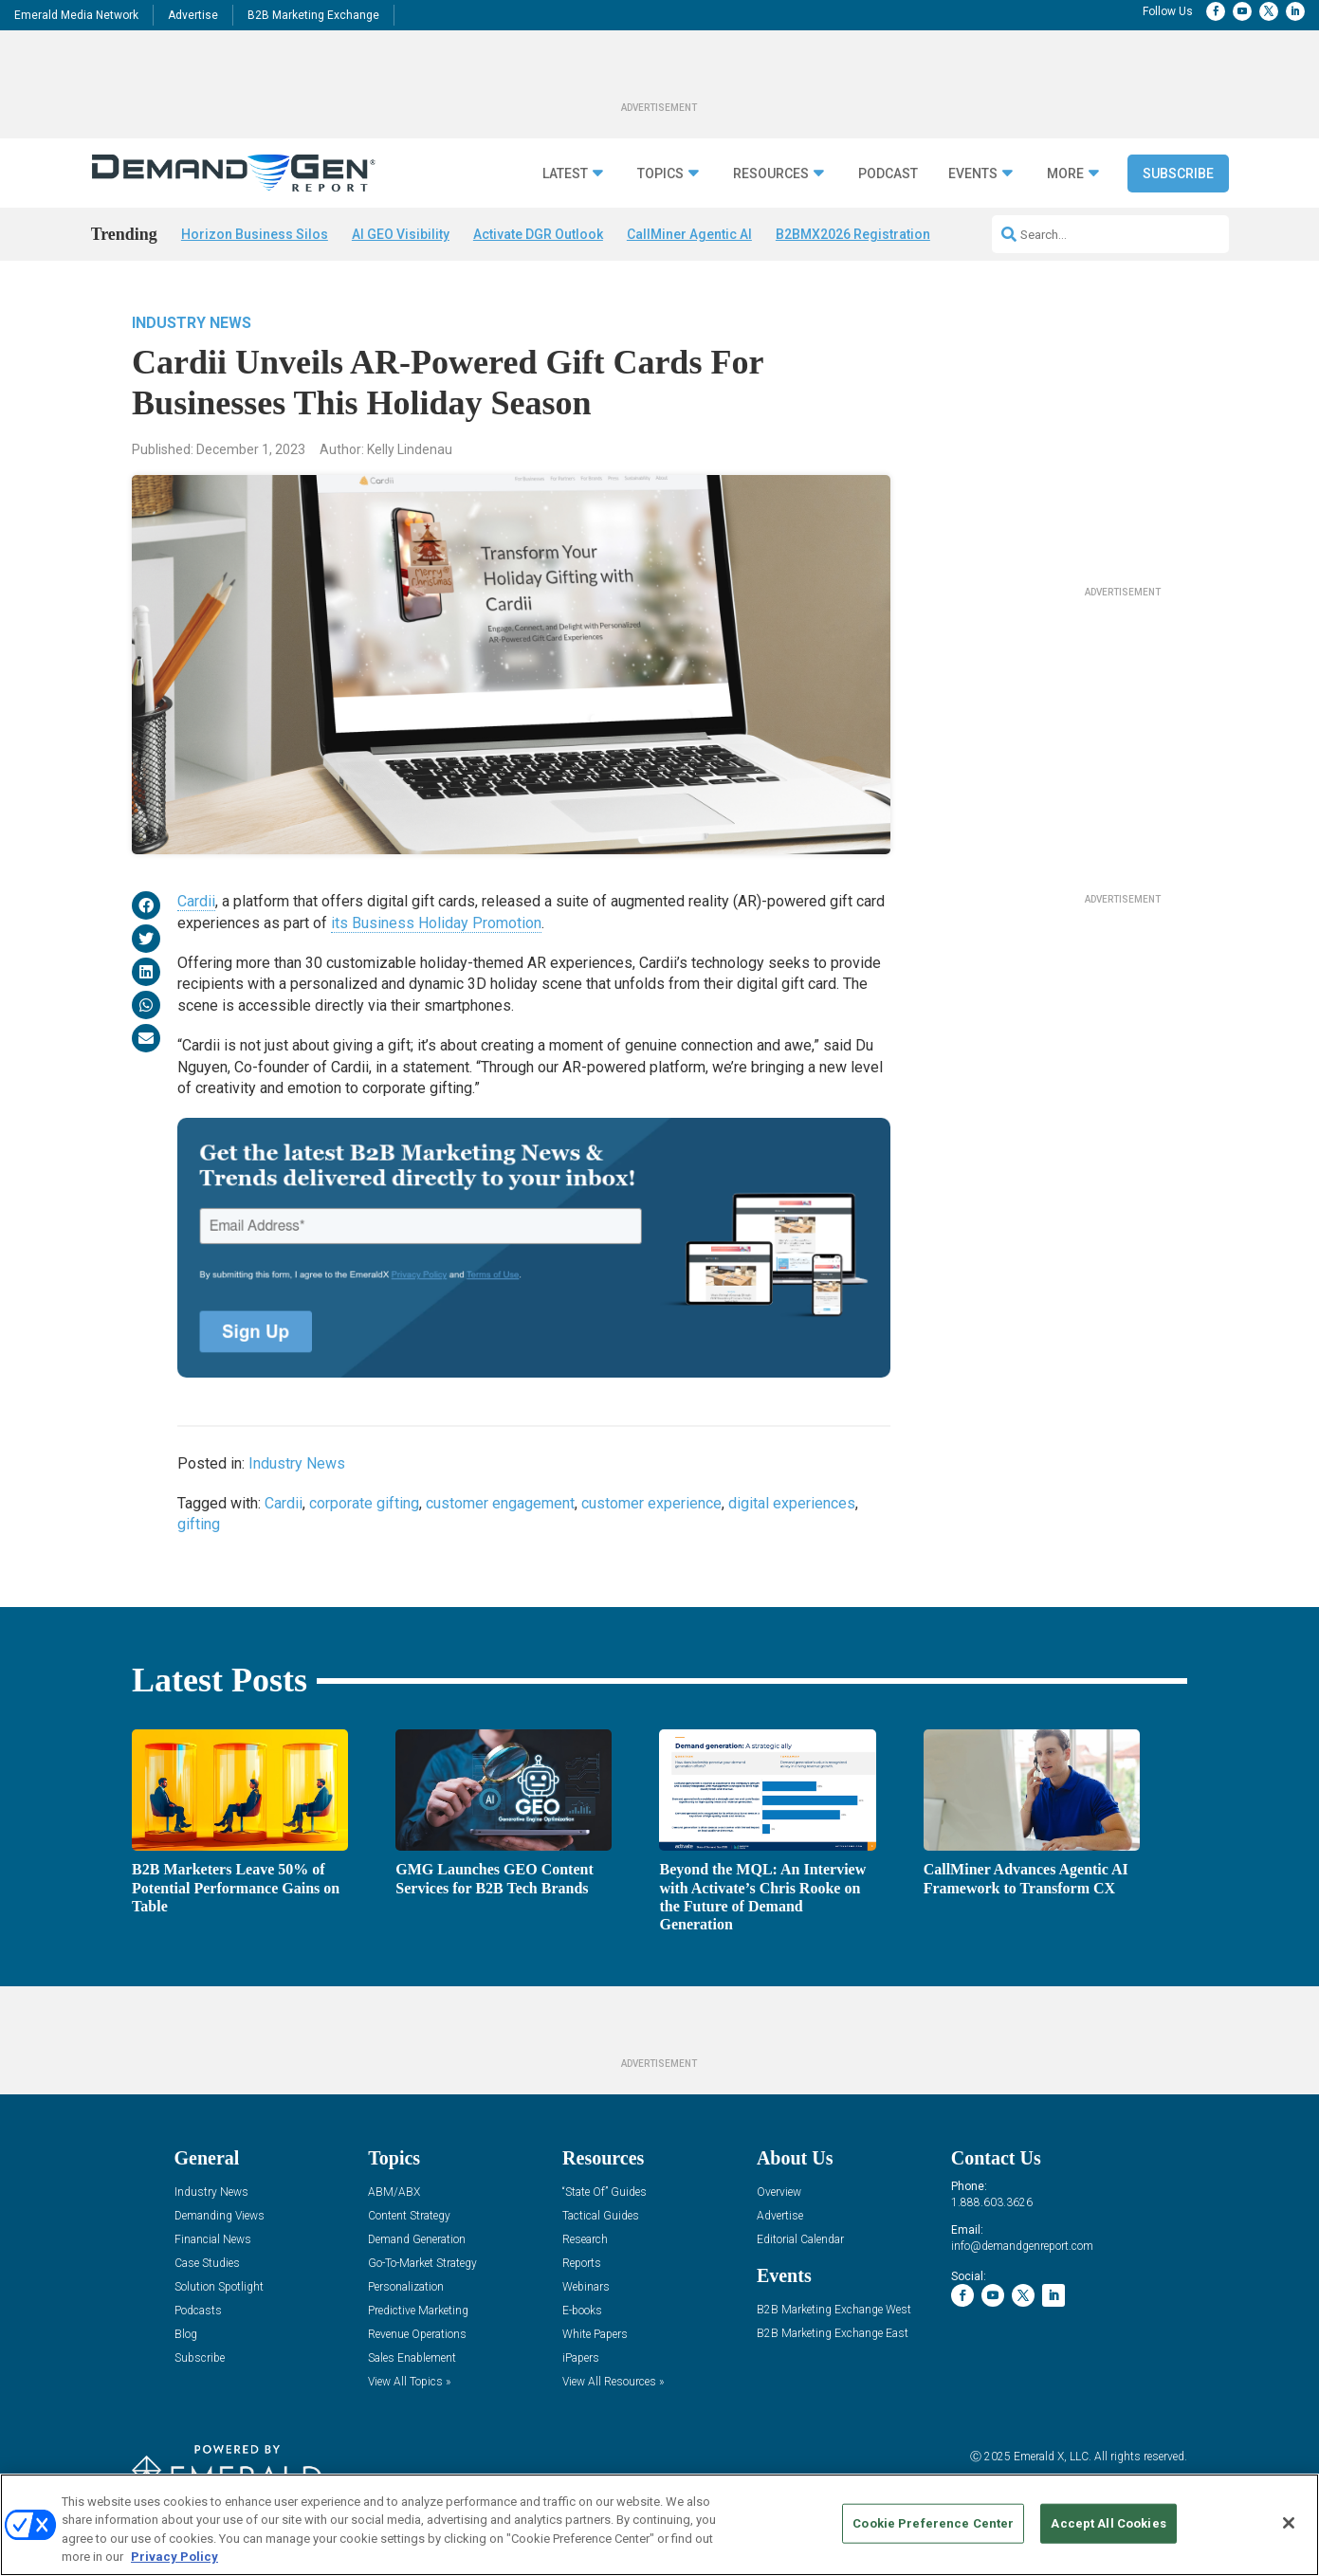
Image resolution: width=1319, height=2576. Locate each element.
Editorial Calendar (800, 2240)
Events (973, 174)
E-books (582, 2311)
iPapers (580, 2358)
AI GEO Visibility (400, 234)
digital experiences (791, 1503)
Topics (660, 174)
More (1065, 174)
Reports (581, 2263)
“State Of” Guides (604, 2192)
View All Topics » (409, 2382)
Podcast (888, 174)
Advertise (193, 15)
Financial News (212, 2240)
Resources (771, 174)
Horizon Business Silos (254, 234)
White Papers (595, 2335)
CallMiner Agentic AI (689, 234)
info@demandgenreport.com (1022, 2246)
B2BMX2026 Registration (853, 234)
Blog (185, 2335)
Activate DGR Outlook (538, 234)
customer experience (651, 1503)
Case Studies (207, 2263)
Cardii (196, 901)
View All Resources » (613, 2382)
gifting (198, 1524)
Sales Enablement (412, 2358)
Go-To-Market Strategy (422, 2263)
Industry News (191, 323)
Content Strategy (409, 2216)
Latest (565, 174)
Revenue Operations (417, 2335)
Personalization (406, 2287)
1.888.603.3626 (992, 2202)
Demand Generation (417, 2240)
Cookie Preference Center (933, 2523)
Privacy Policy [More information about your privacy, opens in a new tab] (174, 2556)
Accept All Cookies (1108, 2523)
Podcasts (198, 2311)
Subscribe (1178, 173)
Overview (779, 2192)
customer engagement (500, 1503)
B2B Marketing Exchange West (834, 2310)
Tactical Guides (600, 2216)
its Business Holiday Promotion (436, 923)
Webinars (586, 2287)
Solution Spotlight (219, 2287)
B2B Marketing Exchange (313, 15)
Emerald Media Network (76, 15)
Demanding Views (219, 2216)
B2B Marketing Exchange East (832, 2334)
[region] (659, 2525)
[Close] (1289, 2523)
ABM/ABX (394, 2192)
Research (585, 2240)
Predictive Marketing (418, 2311)
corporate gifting (364, 1503)
